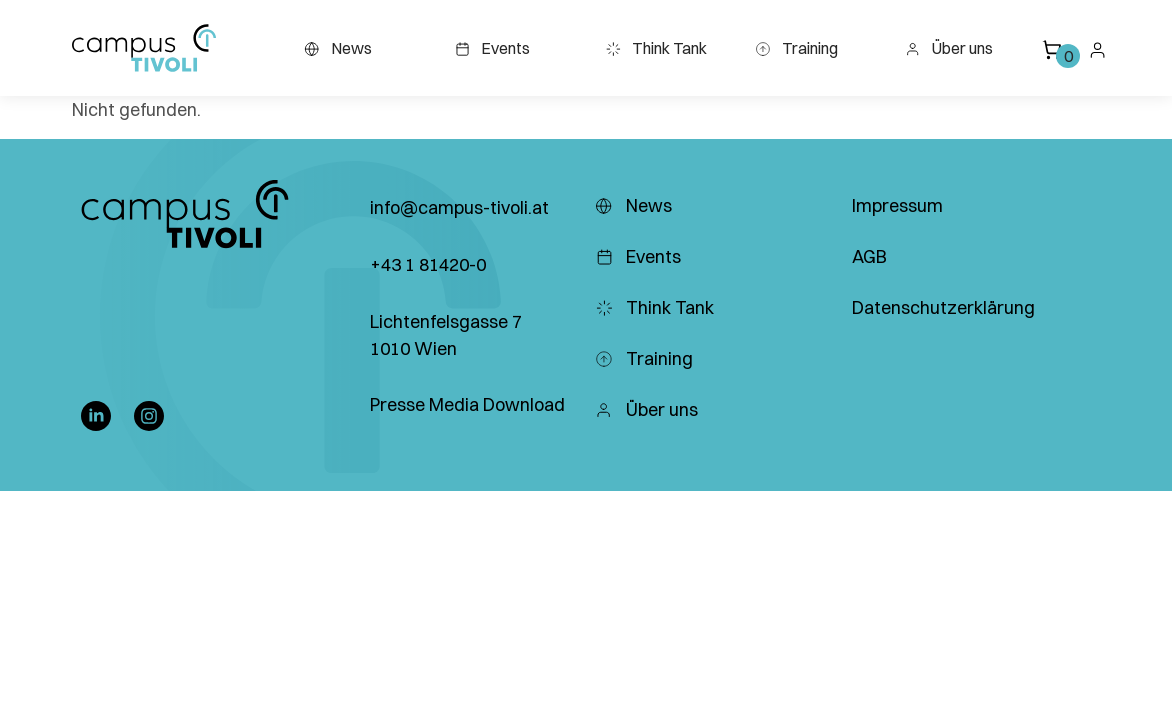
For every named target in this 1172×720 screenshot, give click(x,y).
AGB (869, 256)
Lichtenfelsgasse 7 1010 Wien (446, 335)
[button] (144, 48)
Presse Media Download (467, 404)
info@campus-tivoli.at (459, 207)
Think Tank (656, 48)
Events (492, 48)
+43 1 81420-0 (428, 264)
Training (796, 48)
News (338, 48)
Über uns (949, 48)
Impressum (897, 205)
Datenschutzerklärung (943, 307)
